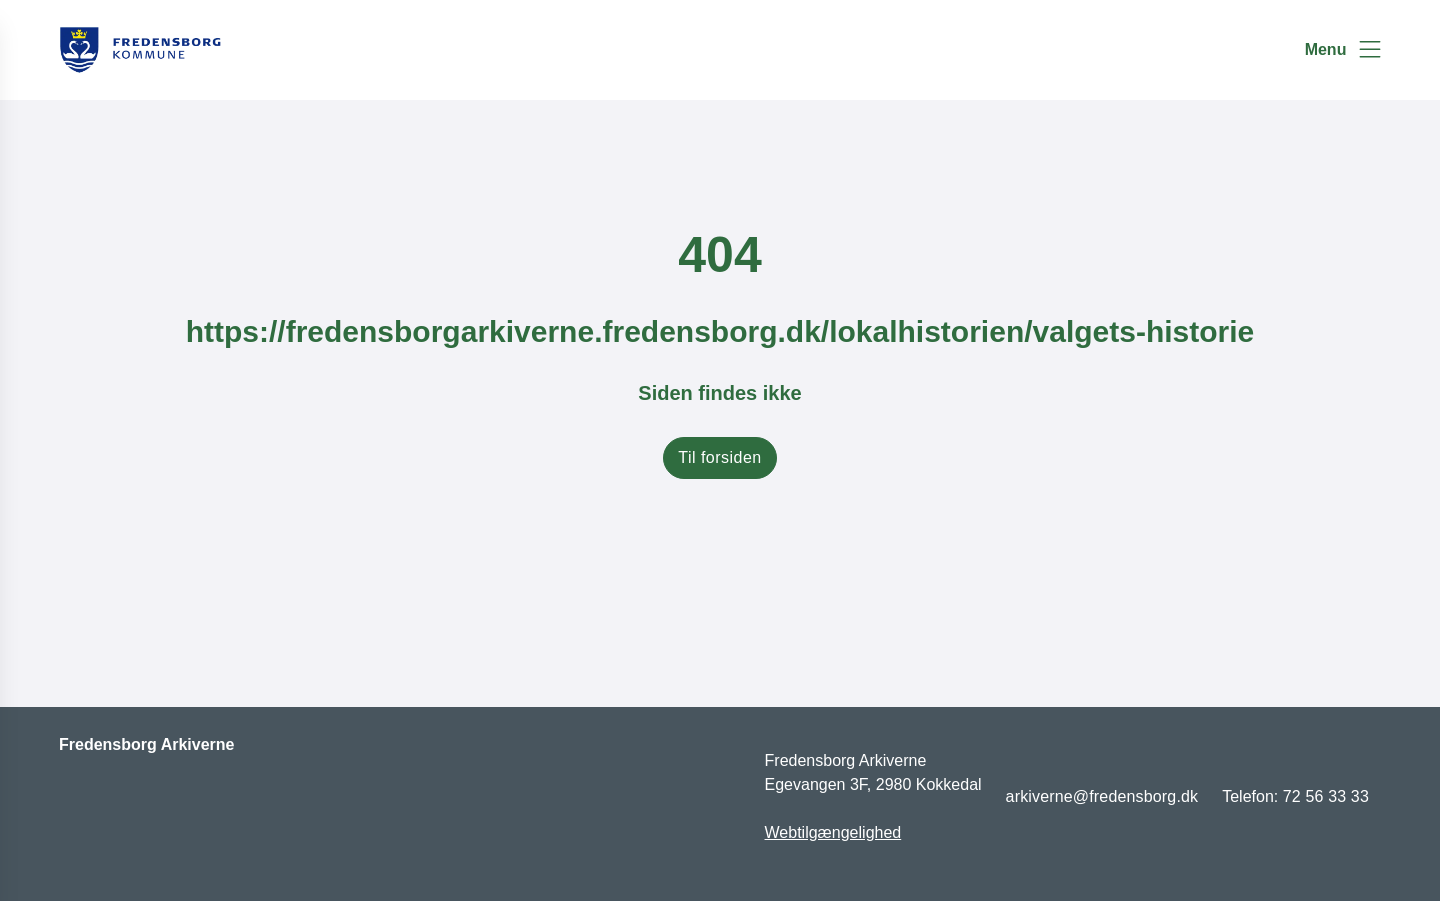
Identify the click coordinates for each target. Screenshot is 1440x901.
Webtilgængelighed (833, 832)
